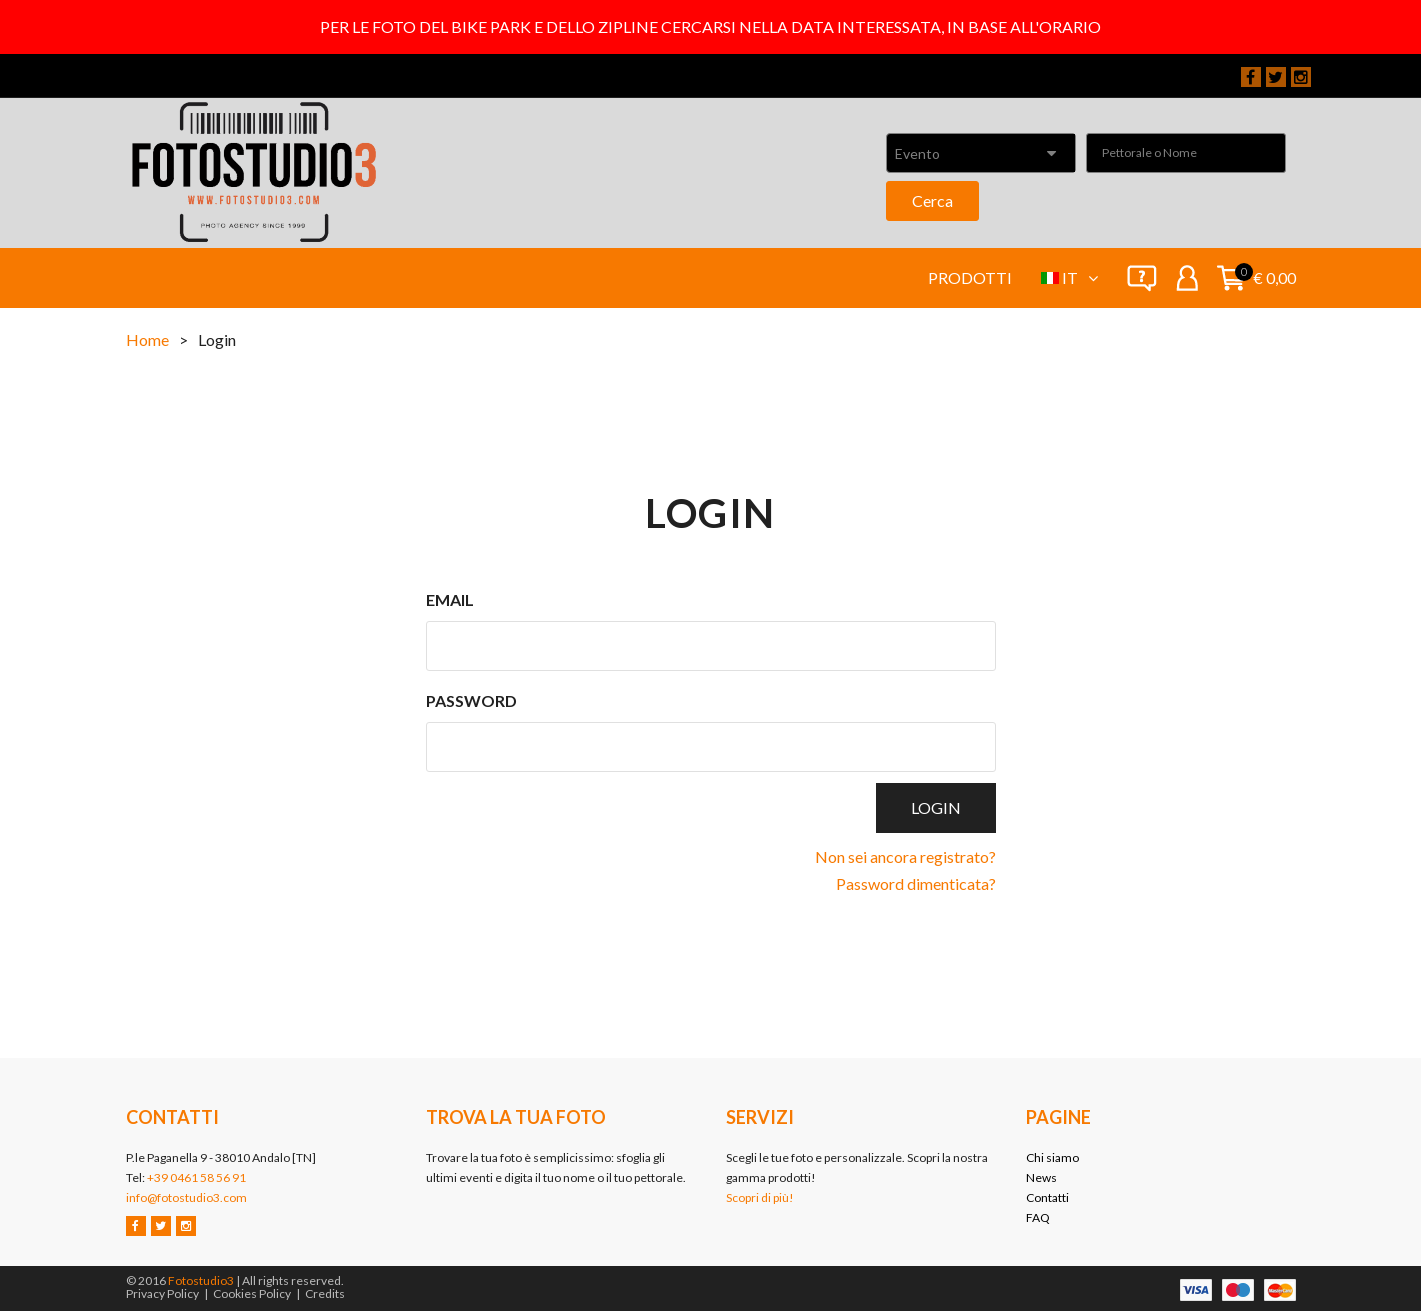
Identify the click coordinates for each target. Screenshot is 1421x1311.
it (1080, 277)
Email (450, 599)
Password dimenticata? (916, 883)
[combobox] (981, 153)
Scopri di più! (760, 1197)
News (1041, 1177)
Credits (325, 1293)
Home (147, 339)
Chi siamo (1052, 1157)
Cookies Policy (252, 1293)
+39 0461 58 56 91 (196, 1177)
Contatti (1047, 1197)
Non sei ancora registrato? (905, 856)
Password (471, 700)
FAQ (1038, 1217)
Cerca (932, 200)
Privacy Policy (162, 1293)
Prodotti (970, 277)
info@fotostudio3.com (186, 1197)
